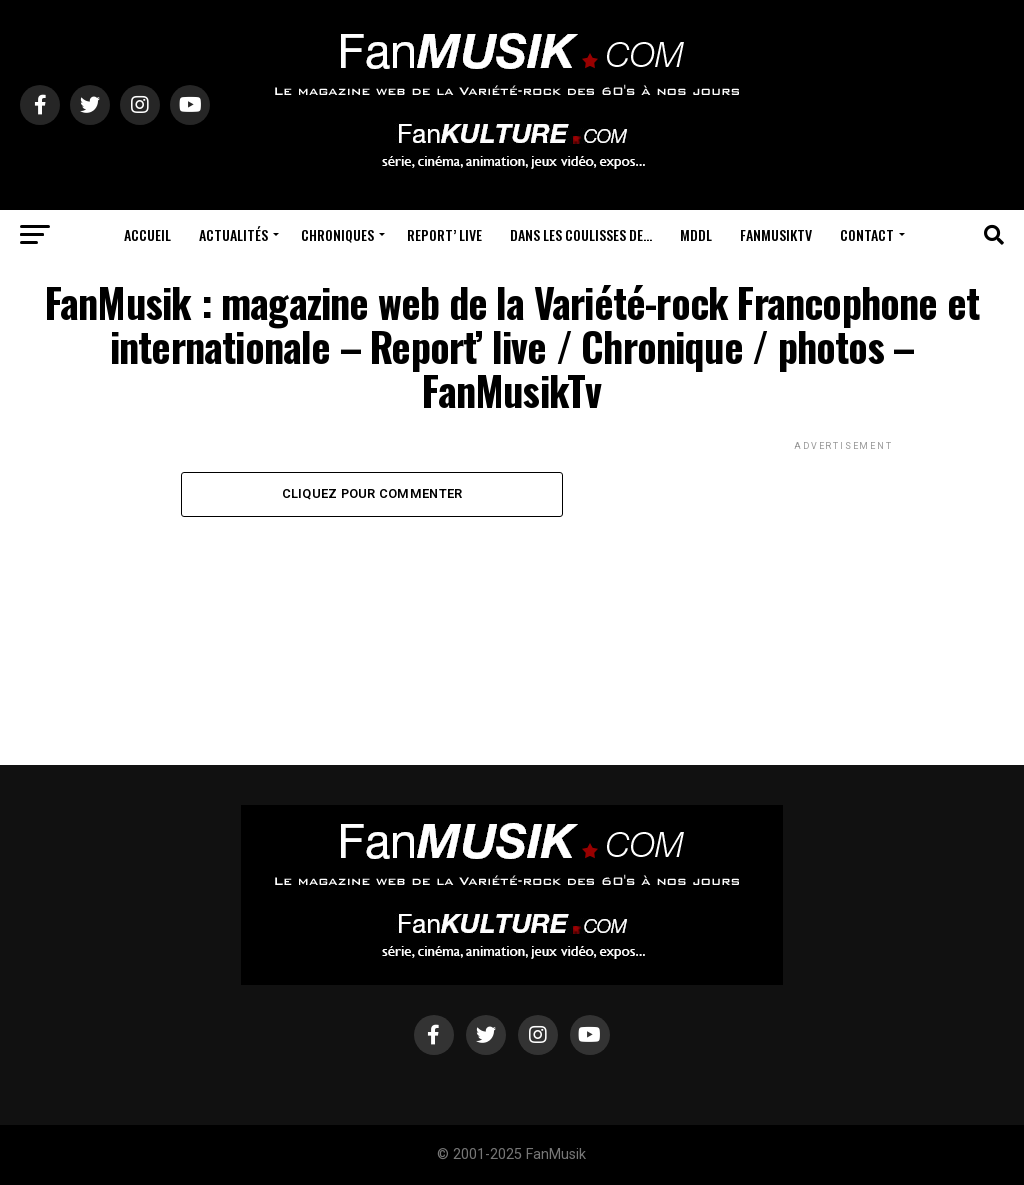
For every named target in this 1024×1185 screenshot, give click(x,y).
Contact (867, 234)
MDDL (696, 234)
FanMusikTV (776, 234)
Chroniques (337, 234)
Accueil (147, 234)
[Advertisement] (844, 580)
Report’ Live (444, 234)
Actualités (233, 234)
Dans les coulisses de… (581, 234)
